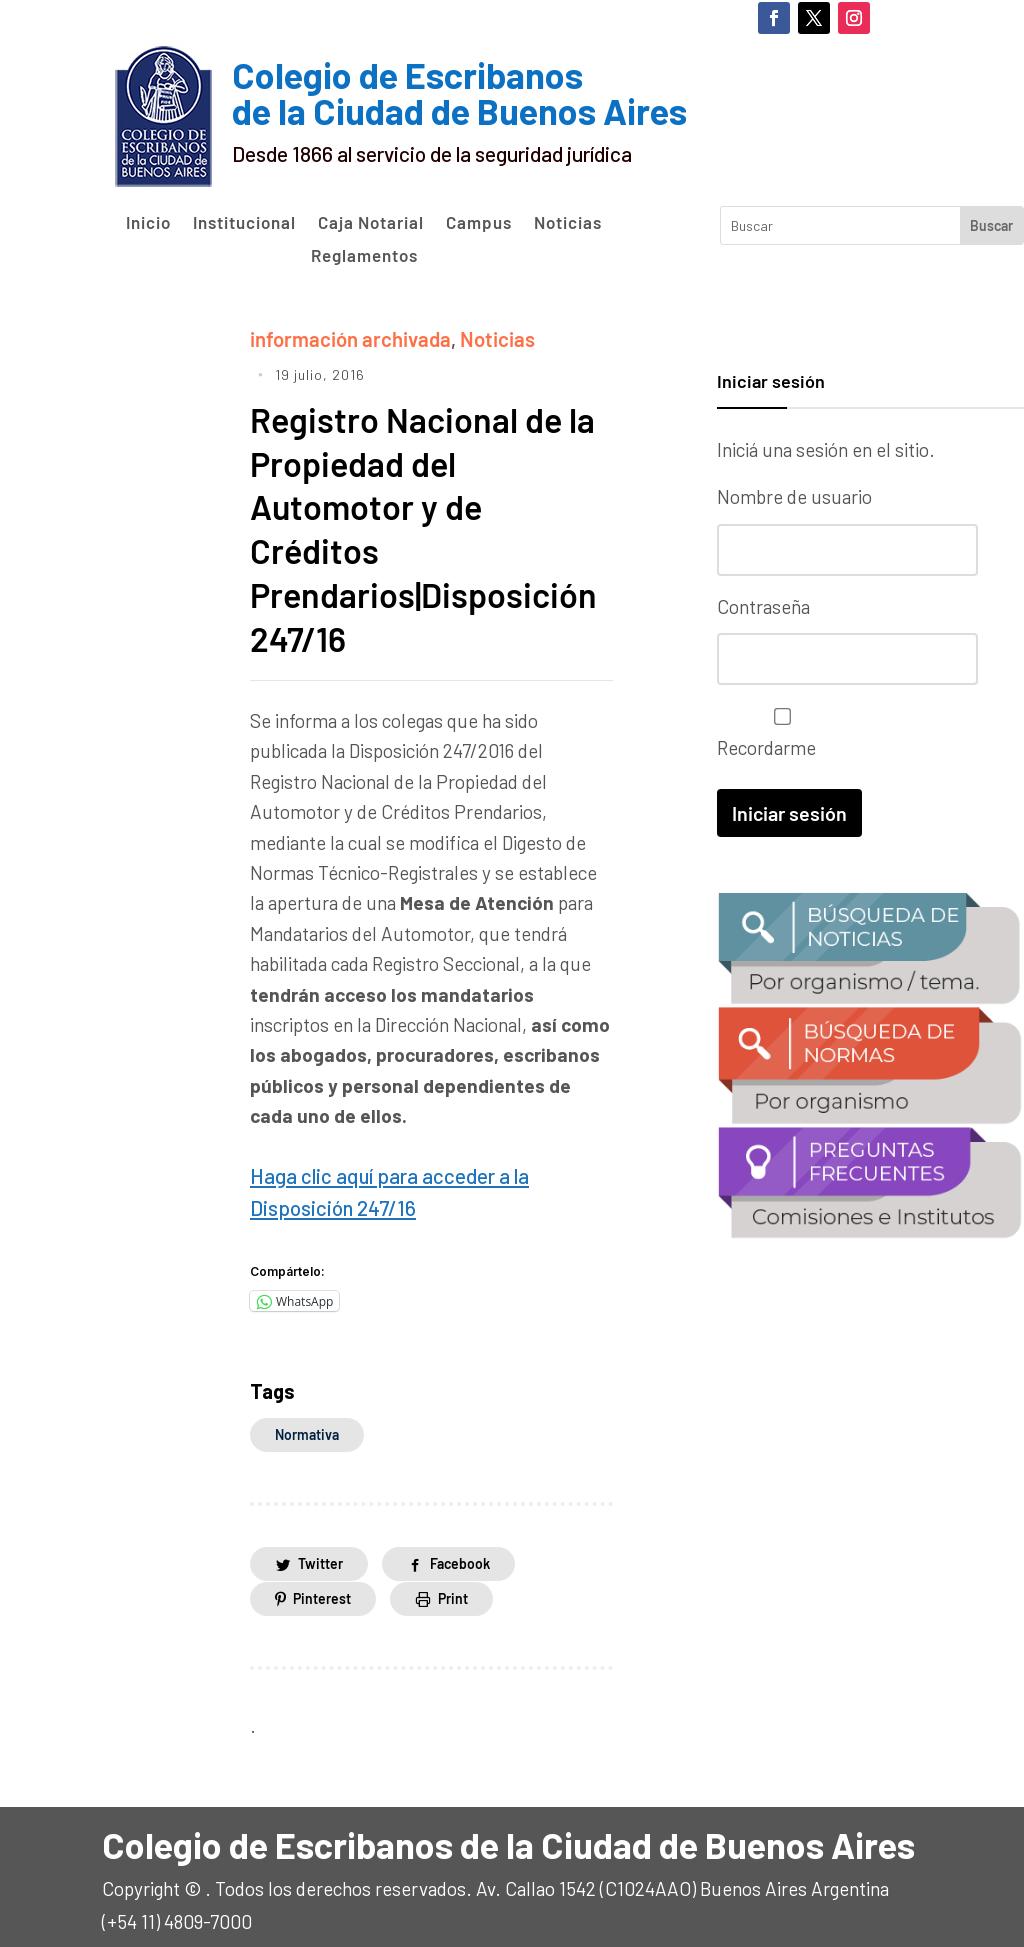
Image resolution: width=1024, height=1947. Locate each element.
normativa (307, 1423)
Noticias (568, 223)
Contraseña (763, 605)
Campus (479, 223)
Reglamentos (364, 256)
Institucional (244, 223)
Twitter (320, 1552)
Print (453, 1587)
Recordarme (777, 731)
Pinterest (322, 1587)
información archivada (343, 337)
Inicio (148, 223)
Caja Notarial (371, 223)
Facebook (460, 1552)
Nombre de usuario (794, 496)
